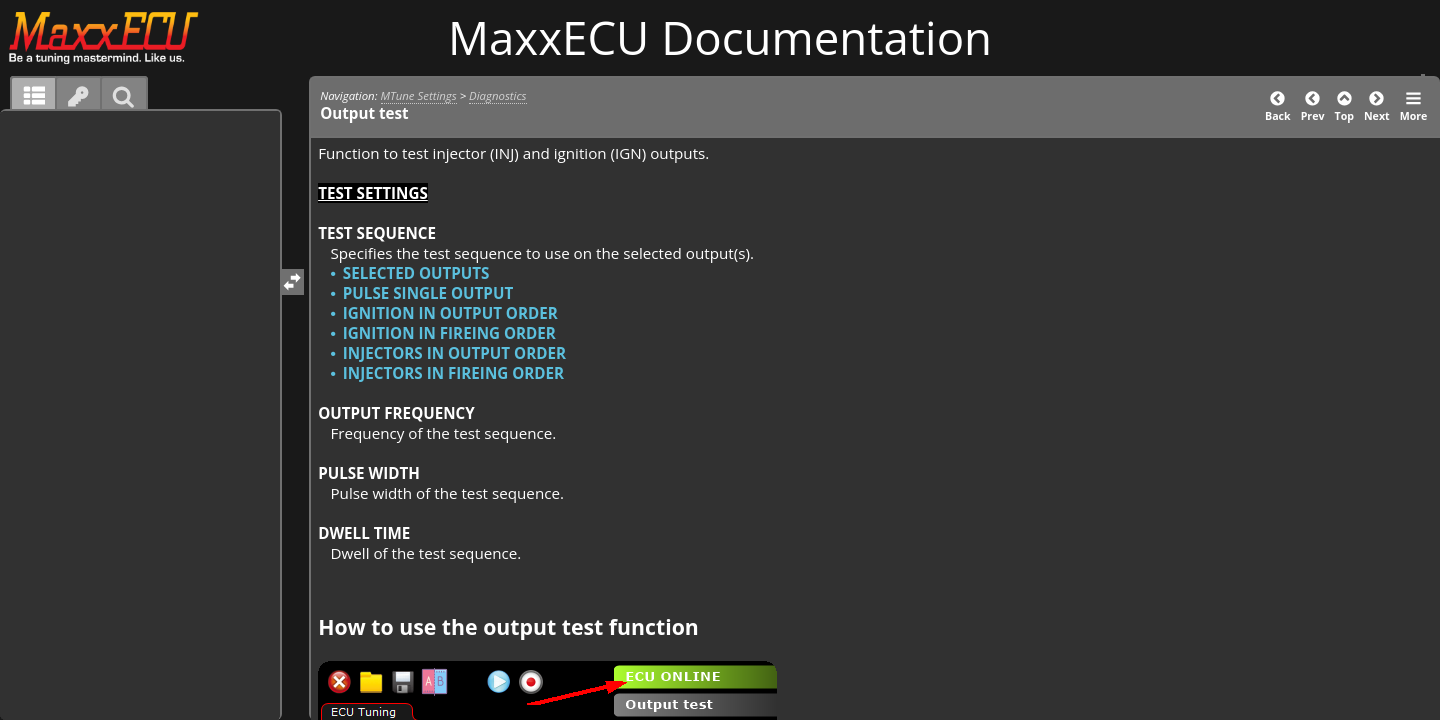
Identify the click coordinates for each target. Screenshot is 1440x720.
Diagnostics (497, 95)
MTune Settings (419, 95)
